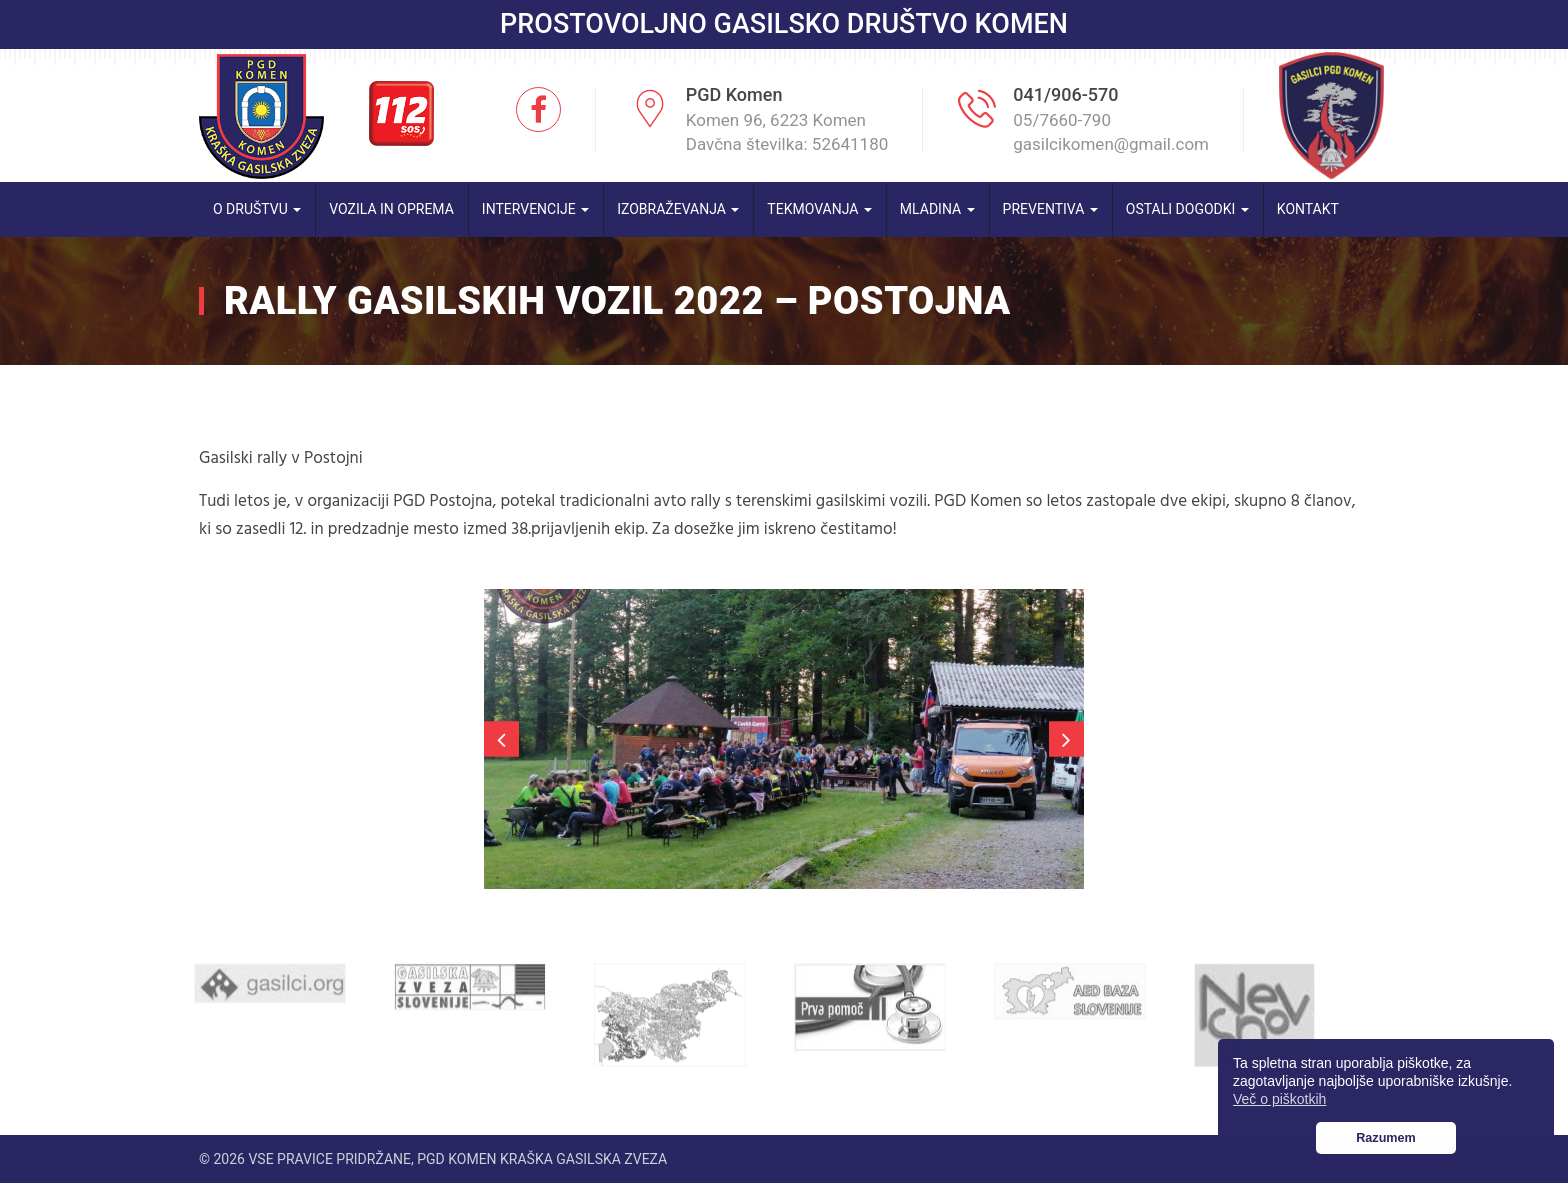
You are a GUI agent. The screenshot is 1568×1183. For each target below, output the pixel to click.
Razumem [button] (1386, 1138)
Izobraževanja (678, 209)
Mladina (937, 209)
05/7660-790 (1062, 120)
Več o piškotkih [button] (1279, 1099)
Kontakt (1308, 209)
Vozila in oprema (391, 209)
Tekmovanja (819, 209)
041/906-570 (1065, 94)
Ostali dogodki (1187, 209)
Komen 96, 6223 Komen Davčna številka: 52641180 (787, 132)
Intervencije (535, 209)
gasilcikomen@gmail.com (1111, 144)
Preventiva (1050, 209)
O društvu (257, 209)
